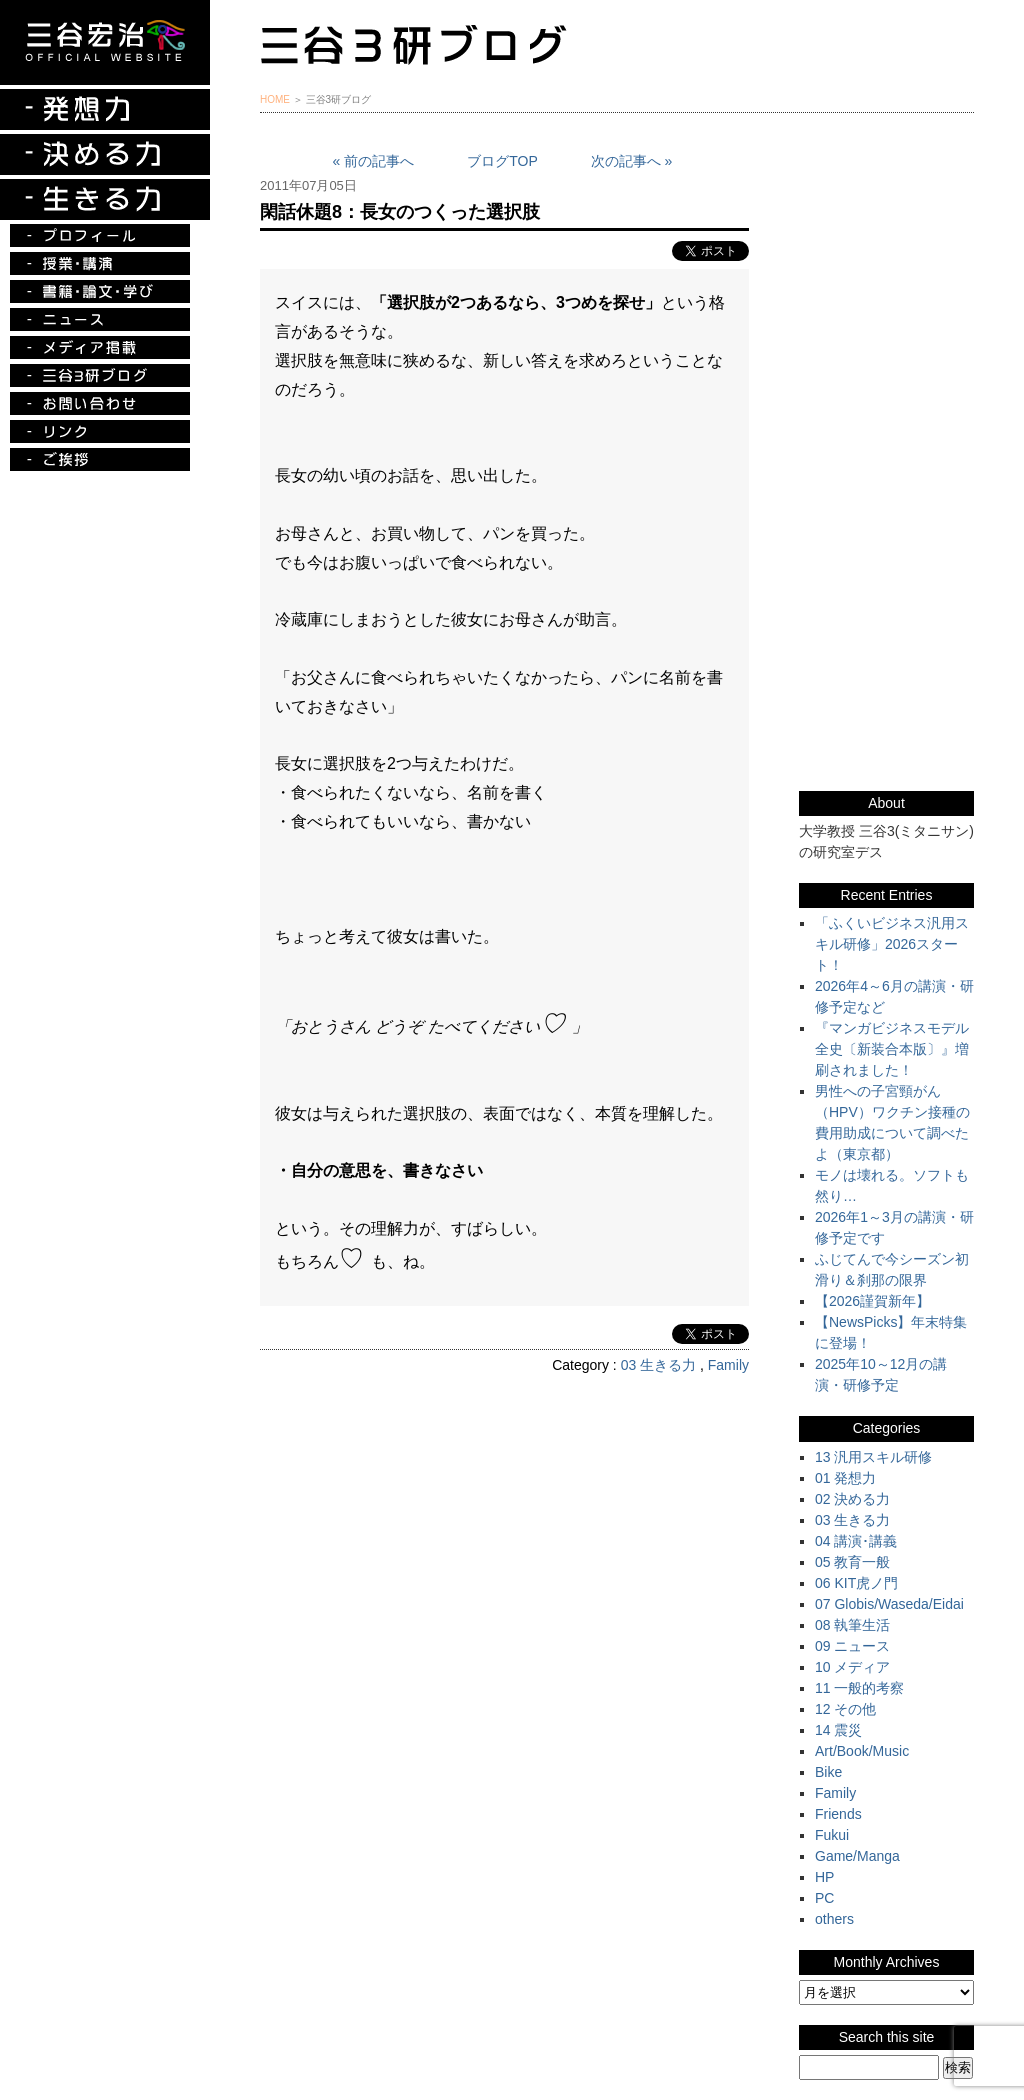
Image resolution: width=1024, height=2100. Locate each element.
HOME (275, 99)
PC (824, 1898)
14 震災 (838, 1730)
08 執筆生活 (852, 1625)
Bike (828, 1772)
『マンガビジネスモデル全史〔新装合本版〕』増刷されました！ (892, 1049)
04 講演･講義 (856, 1541)
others (834, 1919)
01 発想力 (845, 1478)
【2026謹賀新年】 (872, 1301)
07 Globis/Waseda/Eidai (889, 1604)
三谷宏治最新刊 (886, 203)
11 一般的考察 (859, 1688)
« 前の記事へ (374, 161)
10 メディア (852, 1667)
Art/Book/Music (862, 1751)
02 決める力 (852, 1499)
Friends (838, 1814)
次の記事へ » (632, 161)
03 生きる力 (658, 1365)
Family (728, 1365)
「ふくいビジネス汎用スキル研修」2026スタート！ (892, 944)
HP (824, 1877)
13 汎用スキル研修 (873, 1457)
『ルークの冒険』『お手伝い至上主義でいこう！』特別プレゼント (886, 304)
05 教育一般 (852, 1562)
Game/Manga (857, 1856)
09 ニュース (852, 1646)
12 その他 (845, 1709)
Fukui (832, 1835)
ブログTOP (502, 161)
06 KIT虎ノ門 (856, 1583)
